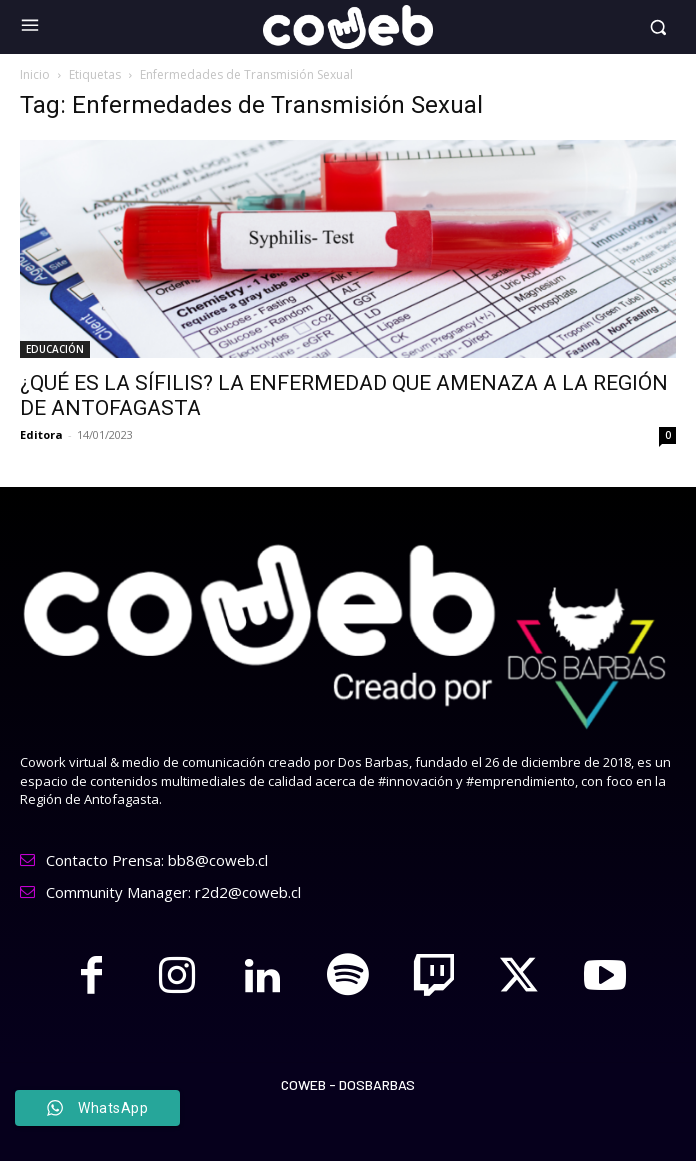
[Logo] (348, 27)
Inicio (35, 74)
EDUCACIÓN (55, 349)
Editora (41, 434)
